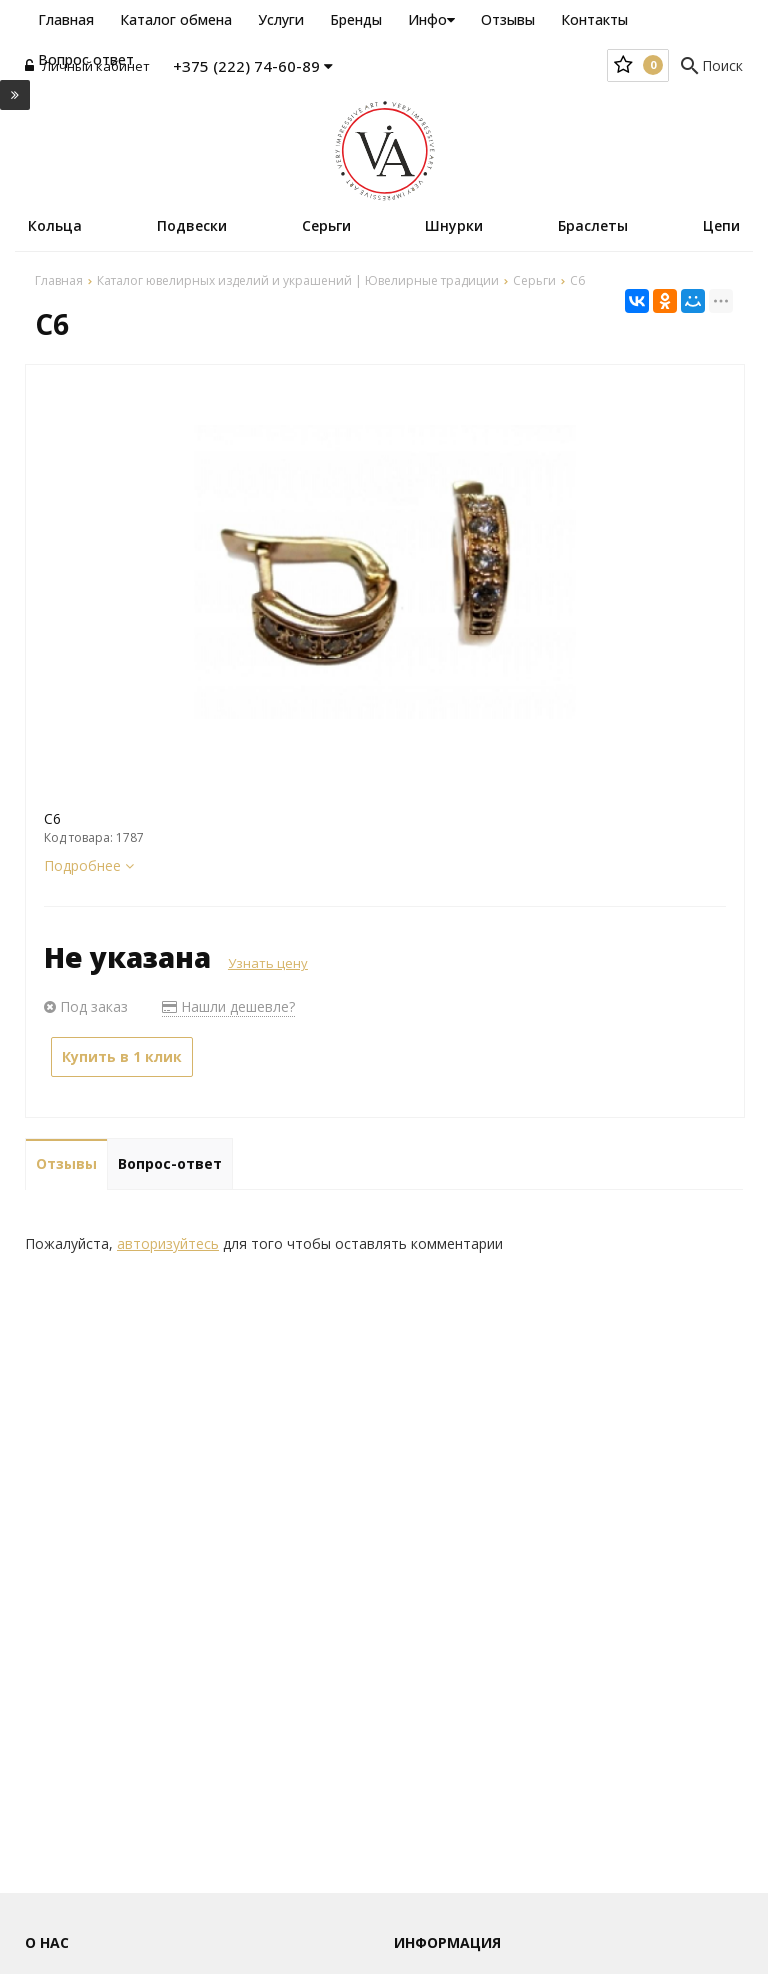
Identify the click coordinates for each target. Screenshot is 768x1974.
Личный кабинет (87, 66)
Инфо (431, 19)
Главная (66, 19)
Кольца (55, 225)
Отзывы (508, 19)
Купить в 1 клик (122, 1056)
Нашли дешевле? (228, 1006)
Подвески (192, 225)
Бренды (356, 19)
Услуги (281, 19)
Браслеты (593, 225)
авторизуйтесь (168, 1243)
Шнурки (454, 225)
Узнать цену (268, 963)
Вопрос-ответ (170, 1163)
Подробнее (89, 865)
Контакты (594, 19)
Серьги (326, 225)
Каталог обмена (176, 19)
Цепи (721, 225)
